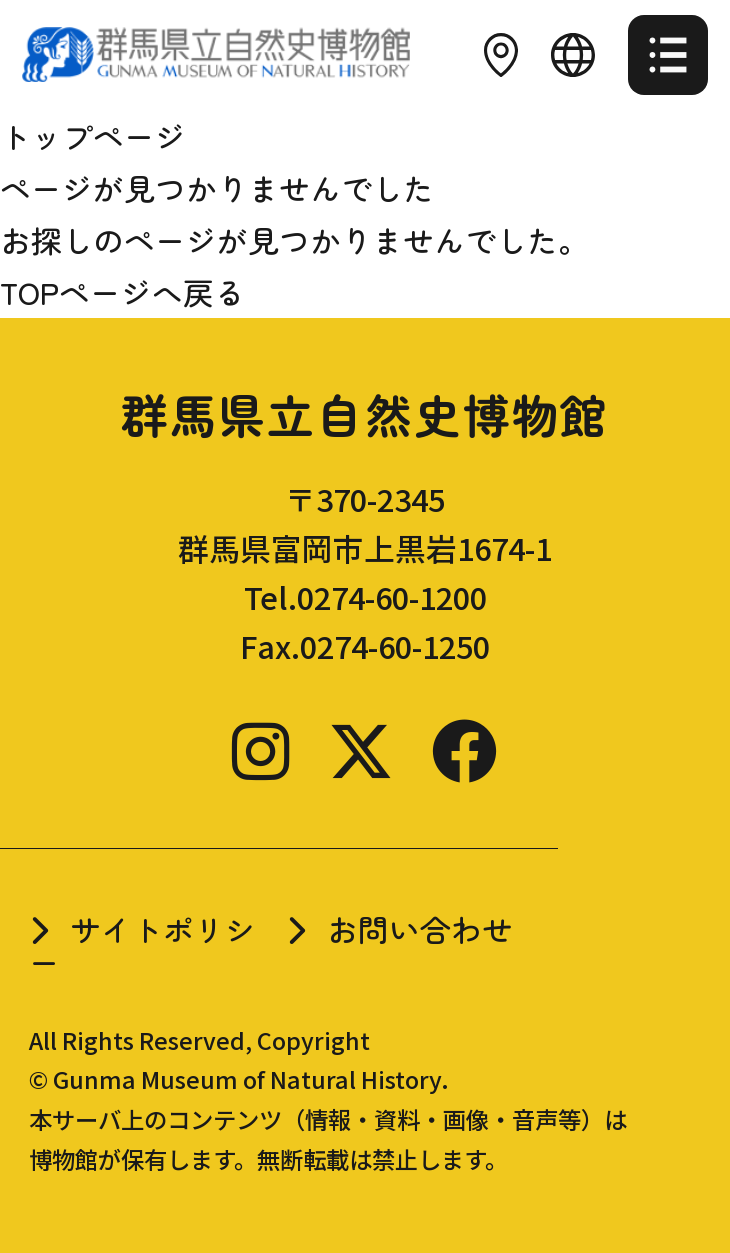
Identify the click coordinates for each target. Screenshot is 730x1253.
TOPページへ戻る (122, 291)
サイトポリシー (142, 945)
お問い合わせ (420, 928)
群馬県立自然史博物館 (365, 413)
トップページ (93, 135)
